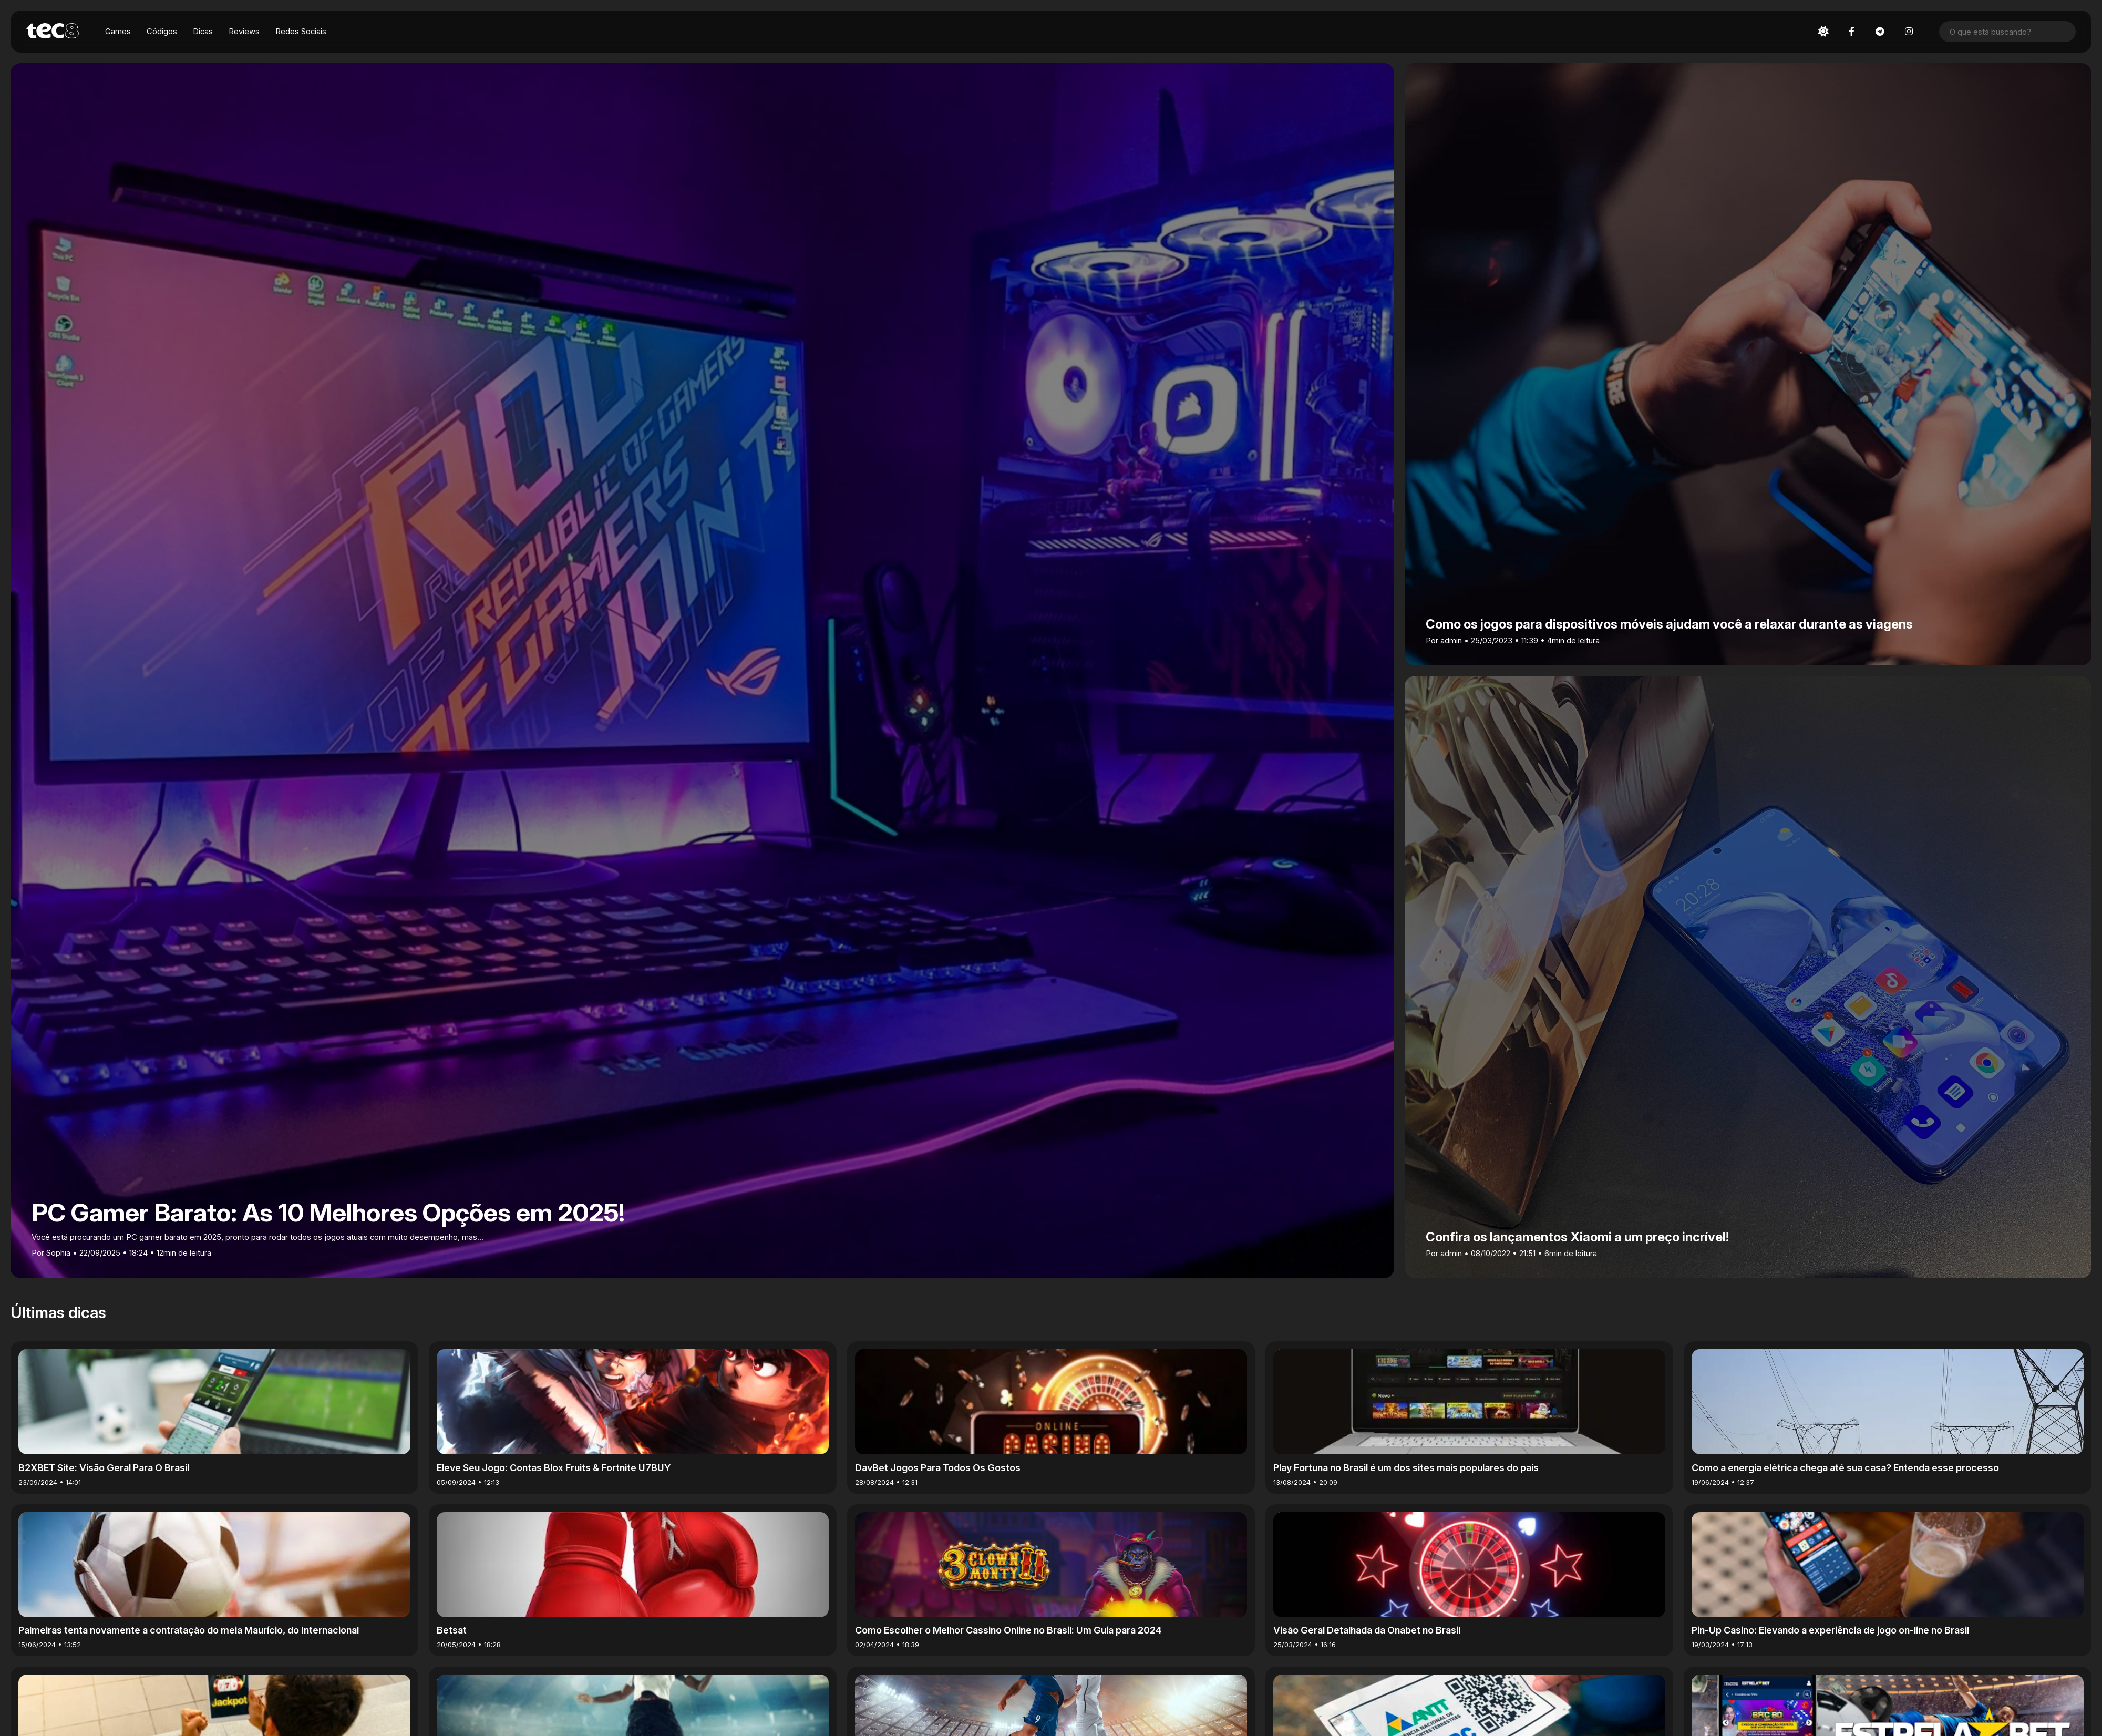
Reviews (244, 32)
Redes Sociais (302, 32)
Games (118, 32)
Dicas (203, 32)
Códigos (162, 32)
